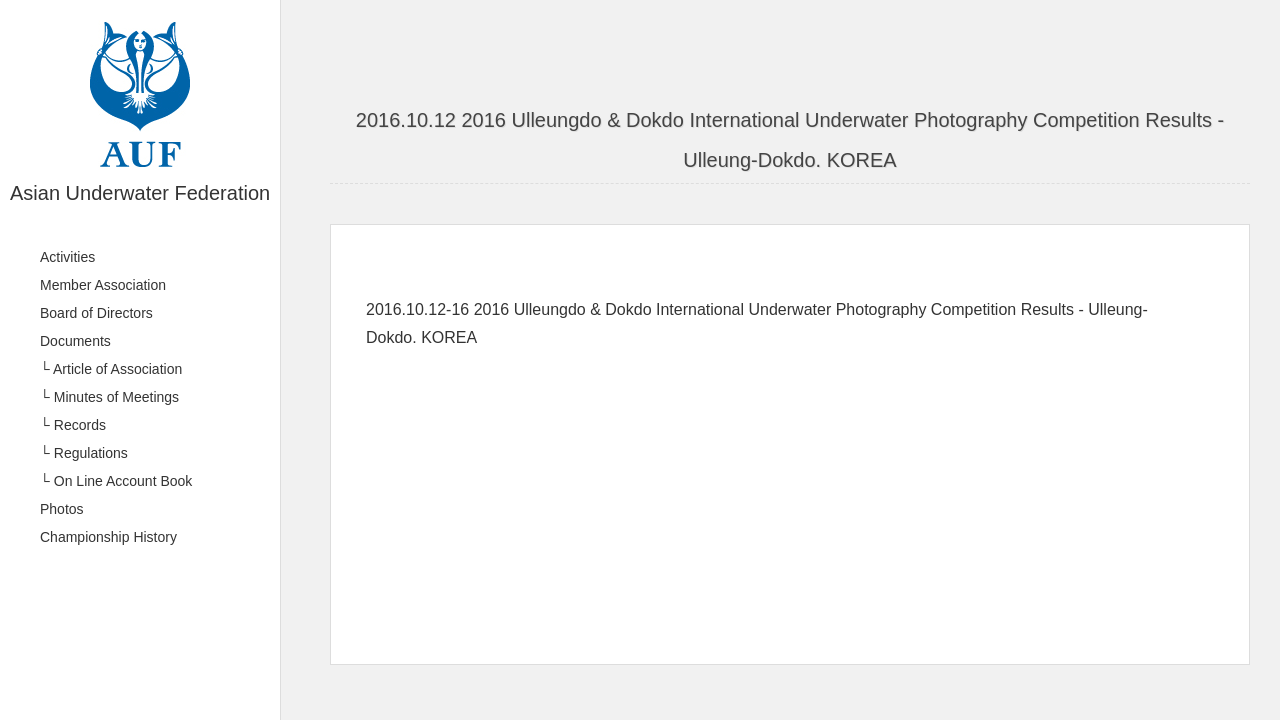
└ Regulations (84, 453)
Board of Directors (96, 313)
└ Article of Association (111, 369)
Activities (67, 257)
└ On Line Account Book (116, 481)
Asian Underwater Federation (140, 193)
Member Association (103, 285)
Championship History (108, 537)
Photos (62, 509)
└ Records (73, 425)
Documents (75, 341)
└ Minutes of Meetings (109, 397)
